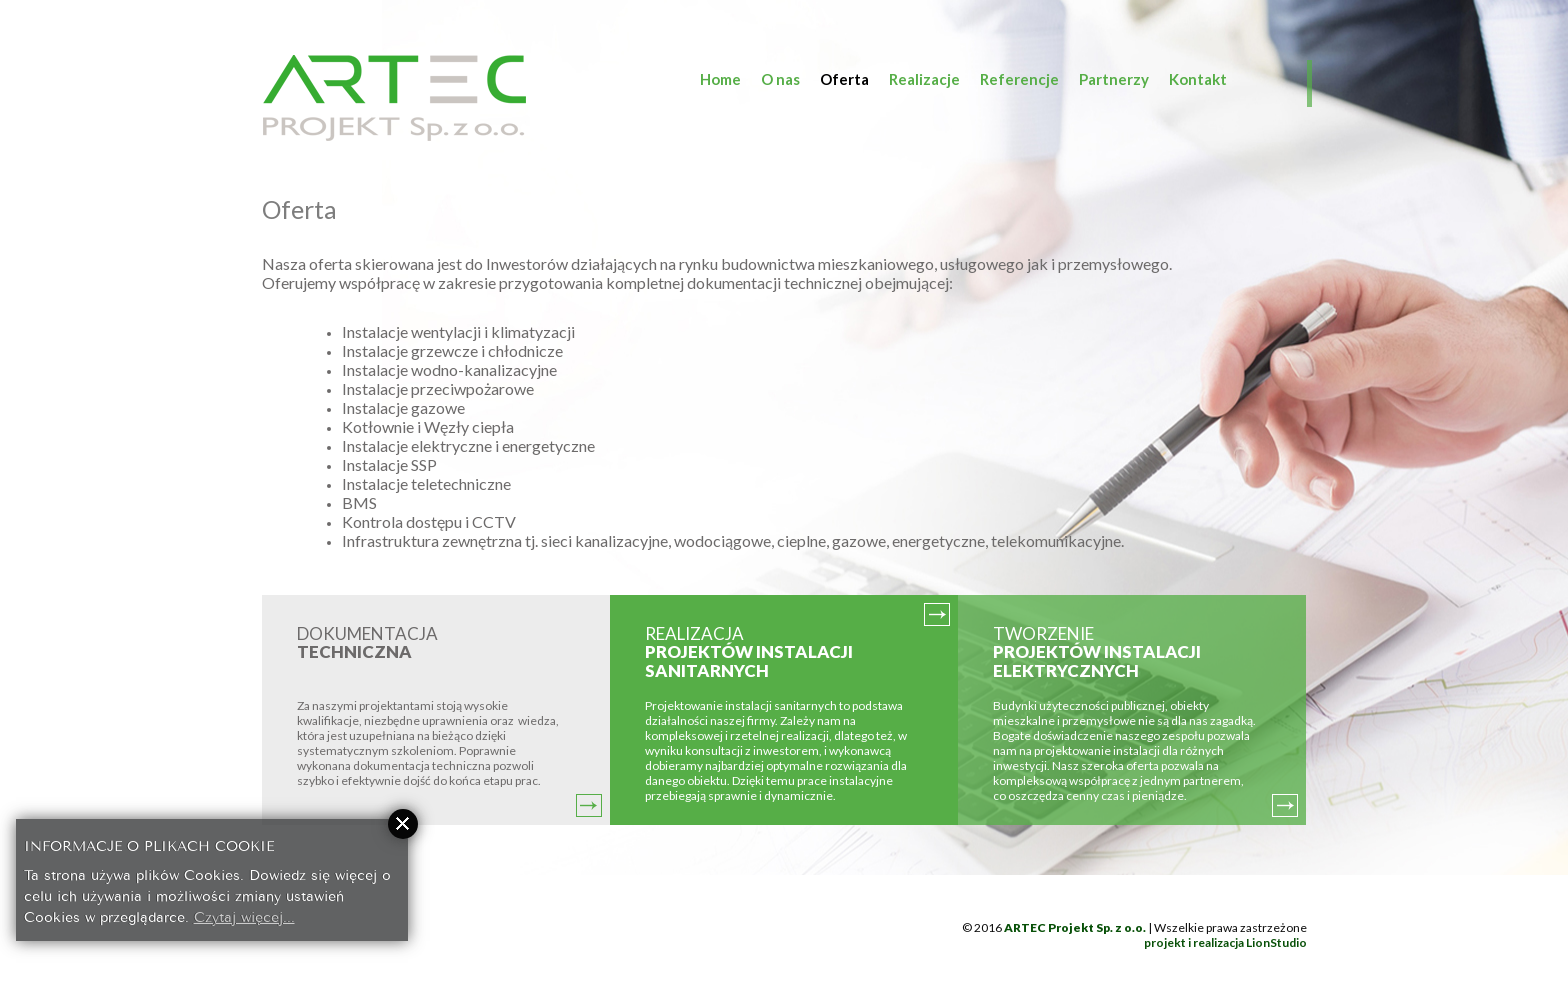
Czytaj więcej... (244, 915)
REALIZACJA (749, 652)
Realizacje (924, 79)
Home (720, 79)
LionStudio (1276, 942)
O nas (780, 79)
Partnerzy (1114, 79)
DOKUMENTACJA (367, 643)
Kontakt (1198, 79)
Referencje (1019, 79)
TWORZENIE (1097, 652)
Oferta (844, 79)
